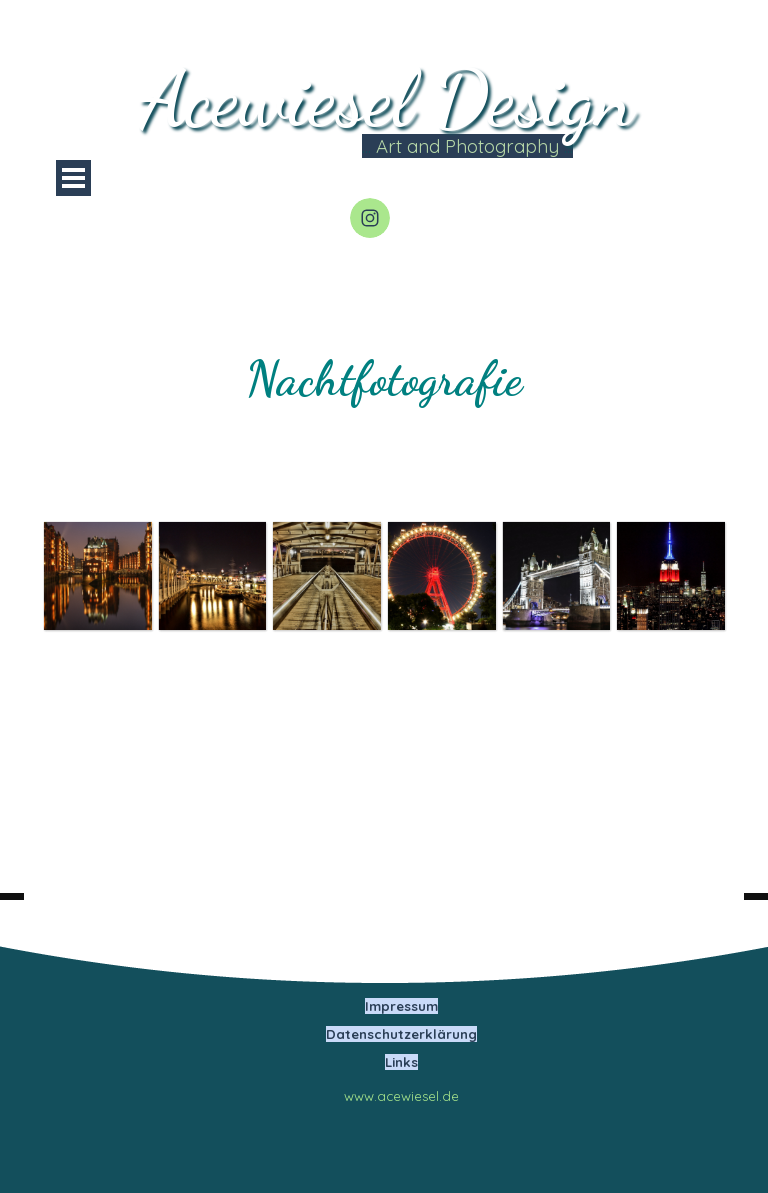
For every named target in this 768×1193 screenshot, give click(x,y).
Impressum (401, 1006)
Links (401, 1062)
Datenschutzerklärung (401, 1034)
